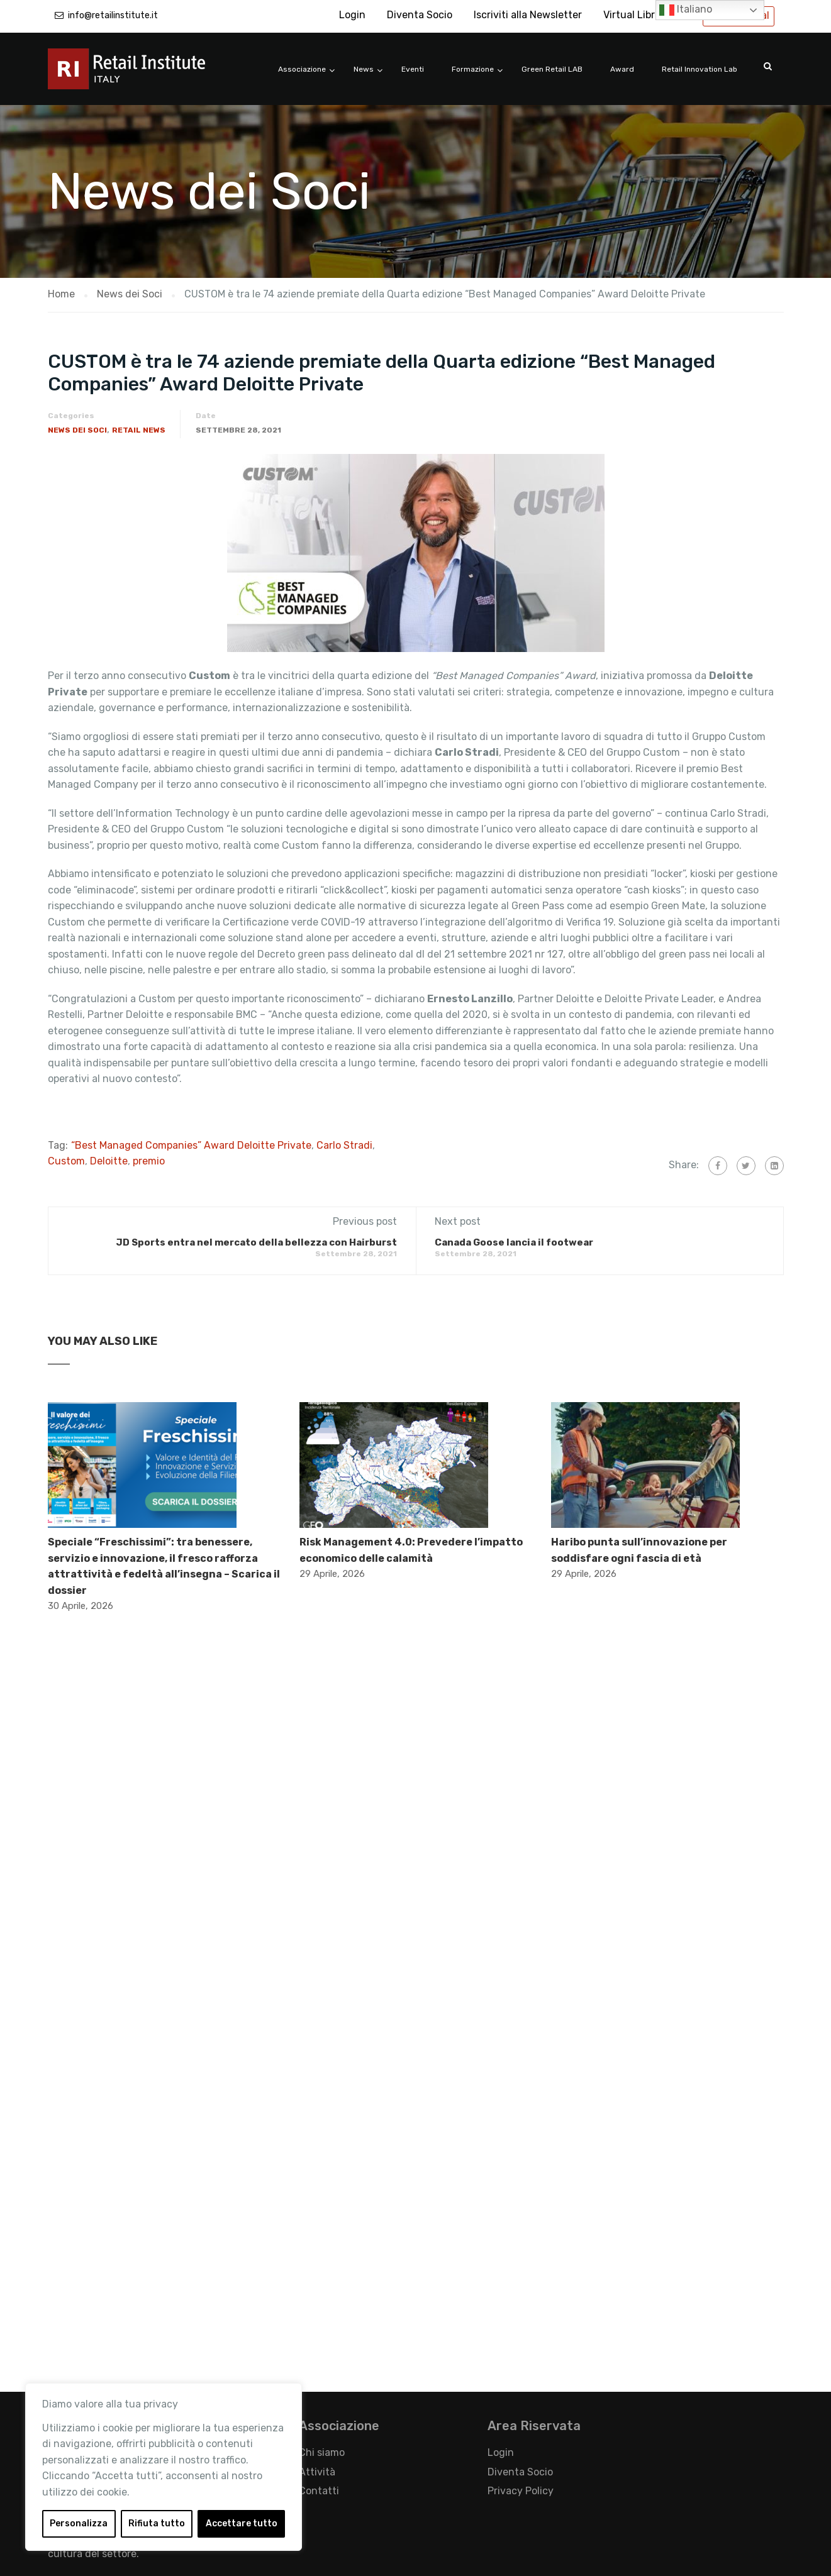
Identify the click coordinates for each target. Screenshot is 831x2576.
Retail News (138, 430)
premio (149, 1161)
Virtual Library (636, 15)
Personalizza (79, 2523)
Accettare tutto (241, 2523)
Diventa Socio (419, 15)
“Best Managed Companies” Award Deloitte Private (191, 1145)
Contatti (319, 2491)
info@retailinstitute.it (113, 15)
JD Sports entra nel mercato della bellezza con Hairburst (256, 1242)
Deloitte (109, 1161)
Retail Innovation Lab (699, 69)
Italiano (685, 10)
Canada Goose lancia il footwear (514, 1242)
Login (352, 15)
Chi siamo (322, 2452)
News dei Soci (77, 430)
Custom (66, 1161)
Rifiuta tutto (156, 2523)
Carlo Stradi (344, 1145)
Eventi (412, 69)
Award (622, 69)
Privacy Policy (521, 2491)
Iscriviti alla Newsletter (528, 15)
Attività (317, 2472)
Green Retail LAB (552, 69)
